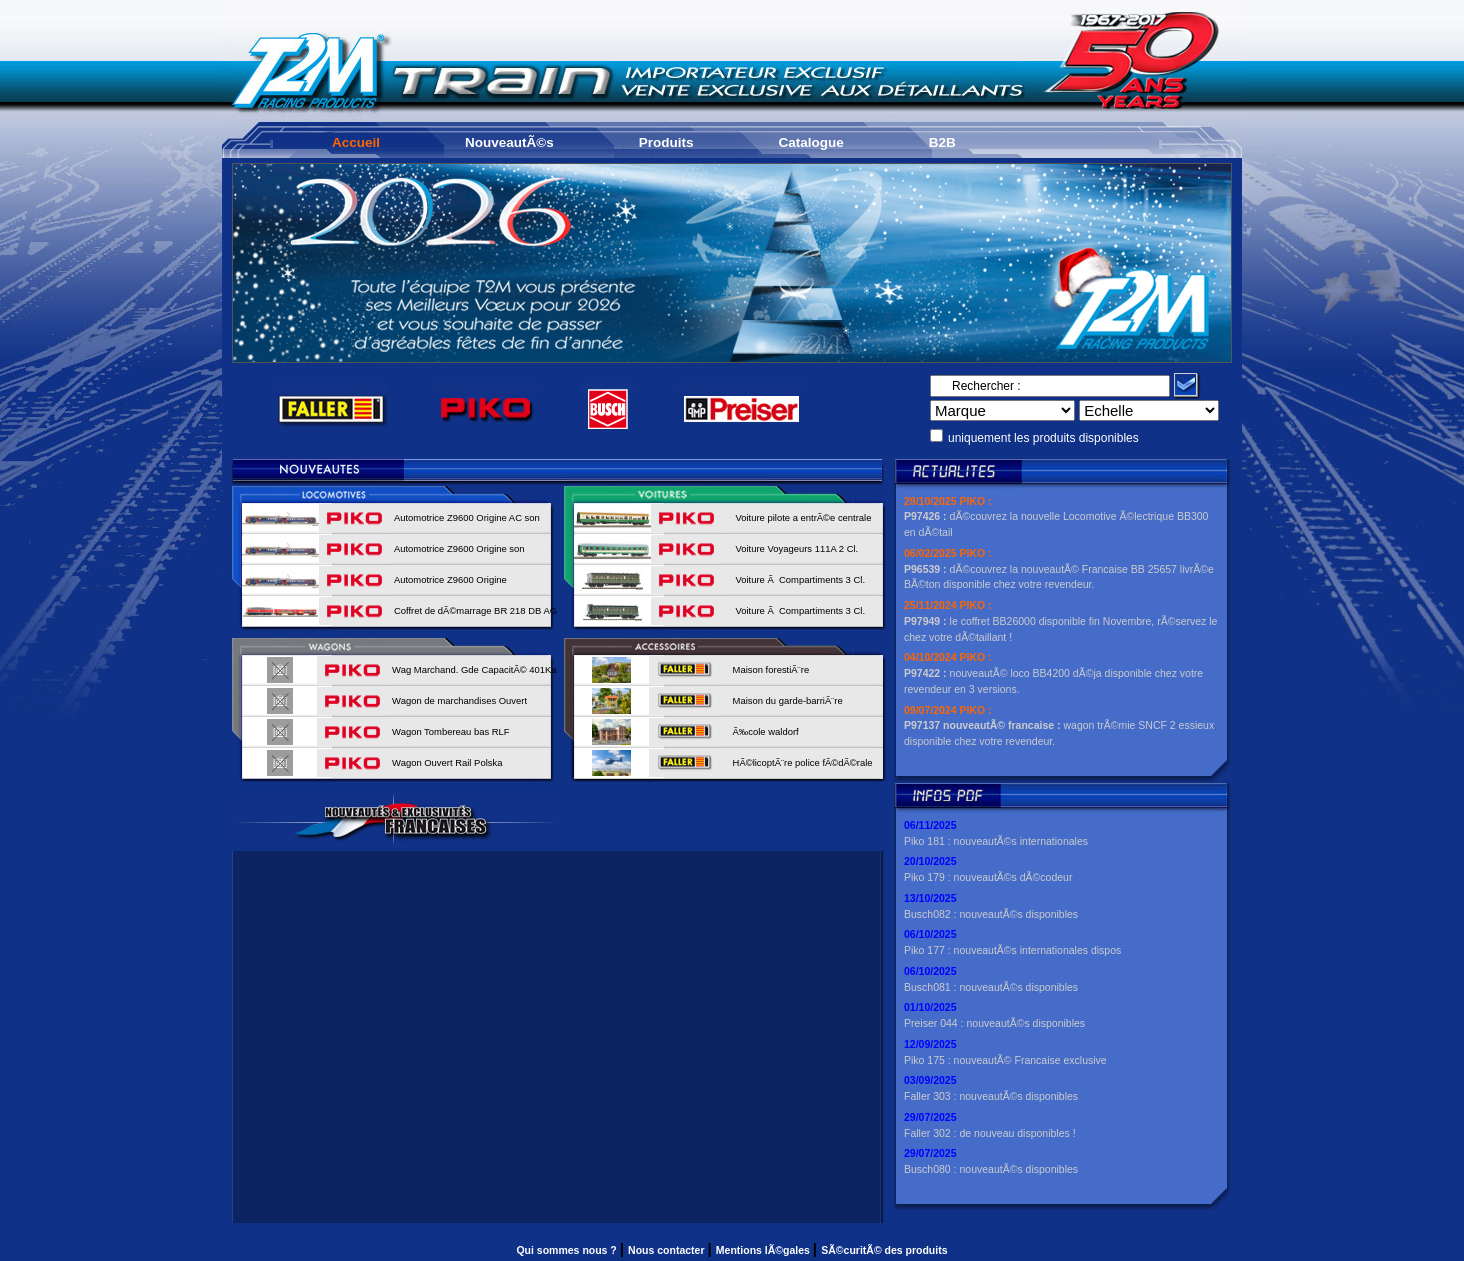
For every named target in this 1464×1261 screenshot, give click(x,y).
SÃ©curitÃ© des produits (884, 1250)
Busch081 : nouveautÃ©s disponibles (991, 987)
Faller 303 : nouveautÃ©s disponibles (991, 1096)
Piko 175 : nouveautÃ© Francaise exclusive (1005, 1060)
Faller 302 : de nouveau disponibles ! (990, 1133)
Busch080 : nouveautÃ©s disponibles (991, 1169)
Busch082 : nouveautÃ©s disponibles (991, 914)
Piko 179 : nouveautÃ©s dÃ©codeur (988, 877)
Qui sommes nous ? (567, 1250)
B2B (942, 142)
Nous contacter (667, 1250)
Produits (666, 142)
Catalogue (811, 142)
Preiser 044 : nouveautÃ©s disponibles (994, 1023)
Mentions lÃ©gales (764, 1250)
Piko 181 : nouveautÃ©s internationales (996, 841)
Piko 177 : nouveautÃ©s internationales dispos (1012, 950)
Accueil (356, 142)
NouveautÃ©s (509, 142)
